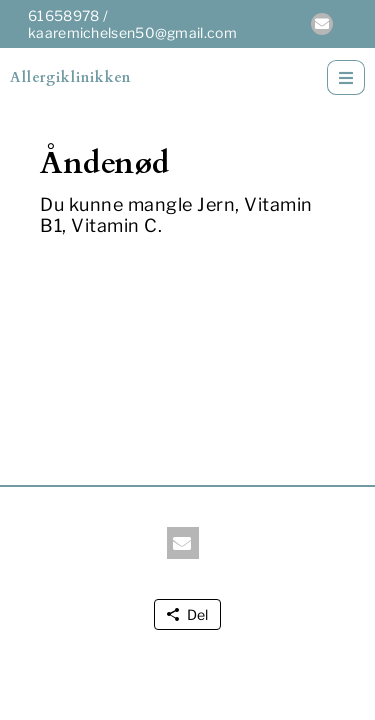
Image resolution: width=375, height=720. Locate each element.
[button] (322, 24)
